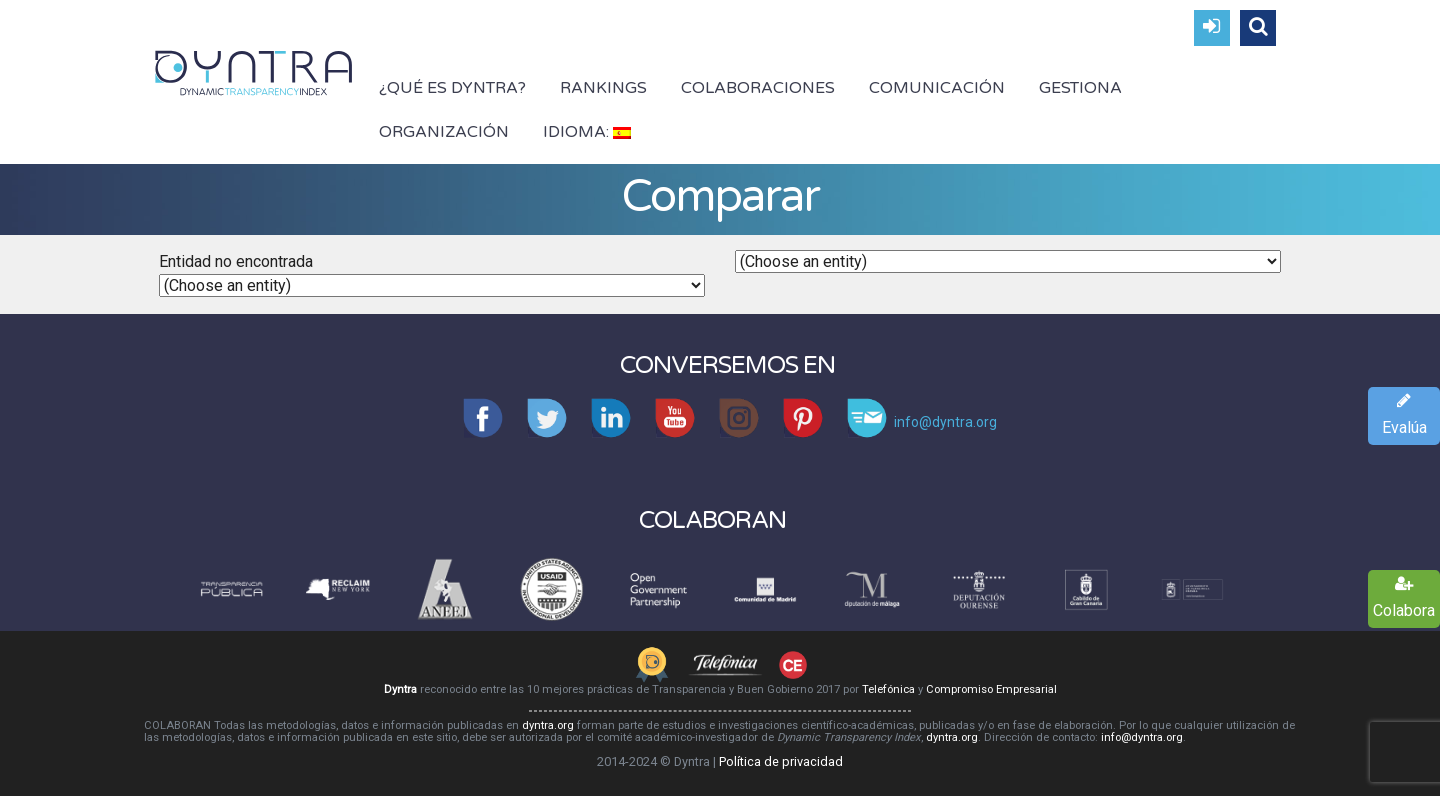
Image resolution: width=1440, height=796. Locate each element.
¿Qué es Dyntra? (452, 88)
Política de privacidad (781, 761)
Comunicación (937, 88)
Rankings (603, 88)
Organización (444, 132)
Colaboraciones (758, 88)
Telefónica (888, 689)
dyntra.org (548, 725)
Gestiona (1080, 88)
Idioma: (587, 132)
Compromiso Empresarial (991, 689)
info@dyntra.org (1142, 737)
